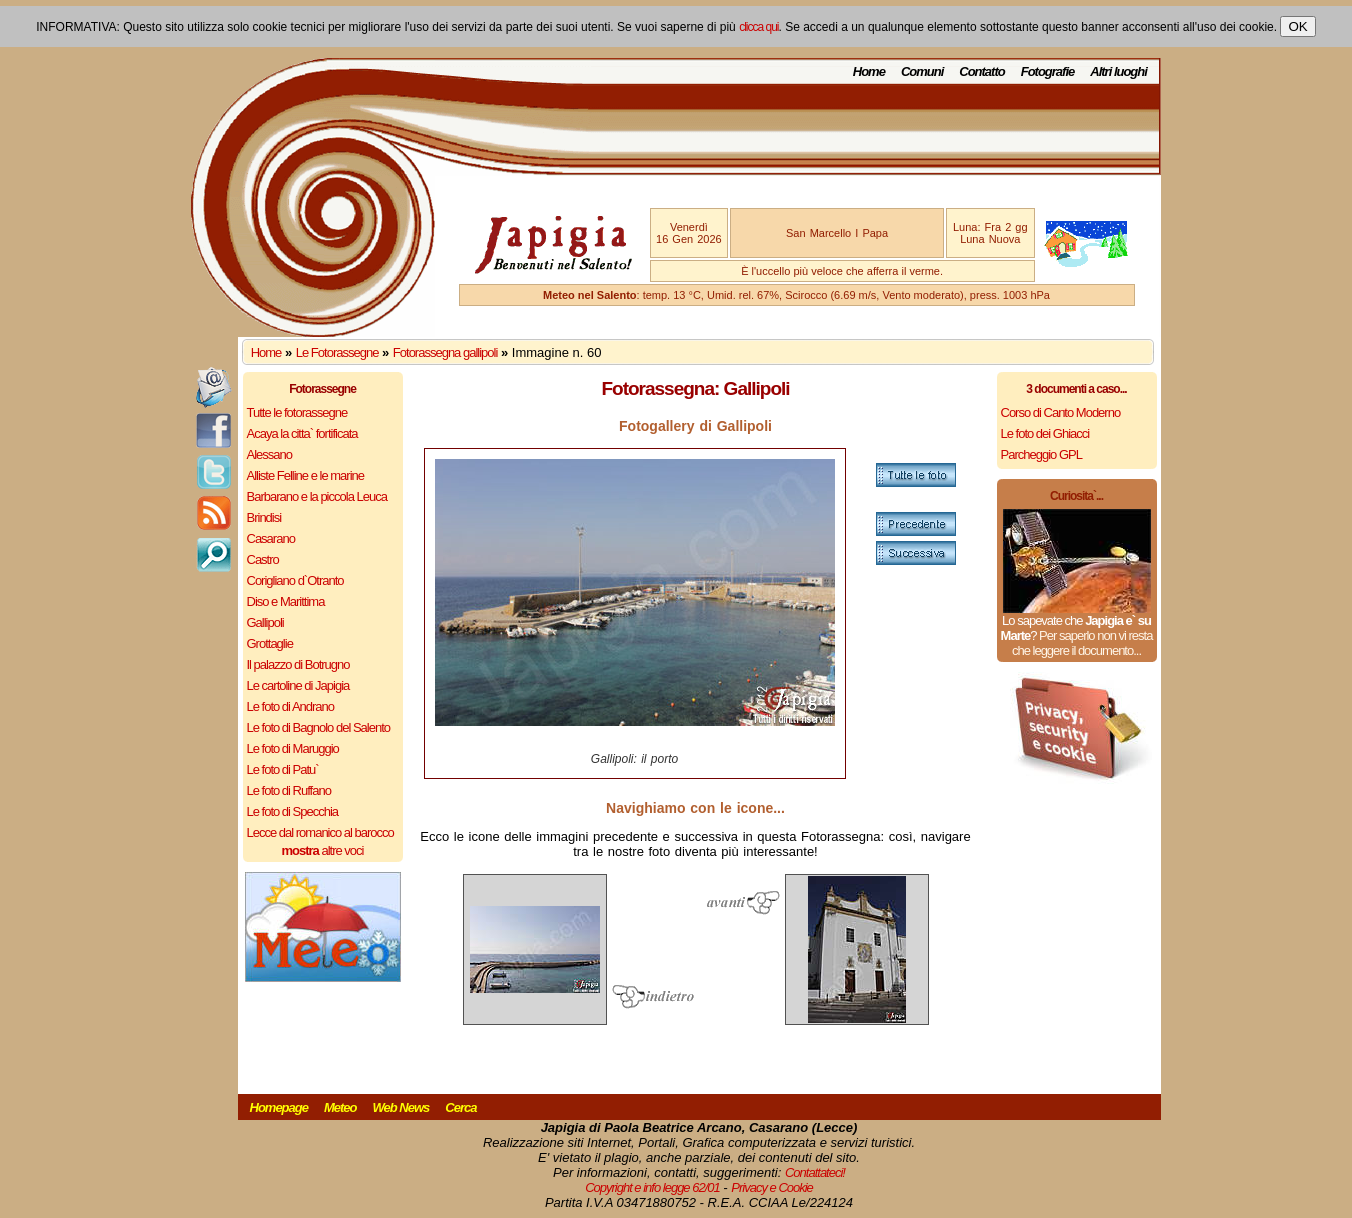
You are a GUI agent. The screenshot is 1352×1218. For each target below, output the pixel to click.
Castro (263, 559)
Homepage (279, 1107)
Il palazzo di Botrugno (298, 664)
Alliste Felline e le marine (306, 475)
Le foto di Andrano (291, 706)
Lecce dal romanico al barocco (320, 832)
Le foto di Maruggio (293, 748)
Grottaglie (270, 643)
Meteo (340, 1107)
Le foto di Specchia (293, 811)
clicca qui (758, 27)
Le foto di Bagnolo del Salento (318, 727)
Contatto (981, 71)
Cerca (460, 1107)
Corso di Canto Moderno (1061, 412)
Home (869, 71)
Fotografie (1048, 71)
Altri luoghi (1118, 71)
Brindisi (264, 517)
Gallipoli (265, 622)
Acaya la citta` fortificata (302, 433)
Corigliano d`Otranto (295, 580)
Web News (401, 1107)
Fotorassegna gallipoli (445, 352)
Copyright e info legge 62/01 (652, 1187)
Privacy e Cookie (772, 1187)
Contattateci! (815, 1172)
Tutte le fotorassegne (297, 412)
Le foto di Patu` (283, 769)
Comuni (922, 71)
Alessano (269, 454)
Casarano (271, 538)
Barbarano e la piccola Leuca (317, 496)
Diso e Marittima (286, 601)
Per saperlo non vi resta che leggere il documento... (1082, 643)
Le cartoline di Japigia (298, 685)
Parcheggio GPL (1041, 454)
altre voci (323, 850)
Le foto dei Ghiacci (1045, 433)
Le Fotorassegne (337, 352)
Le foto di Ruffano (289, 790)
